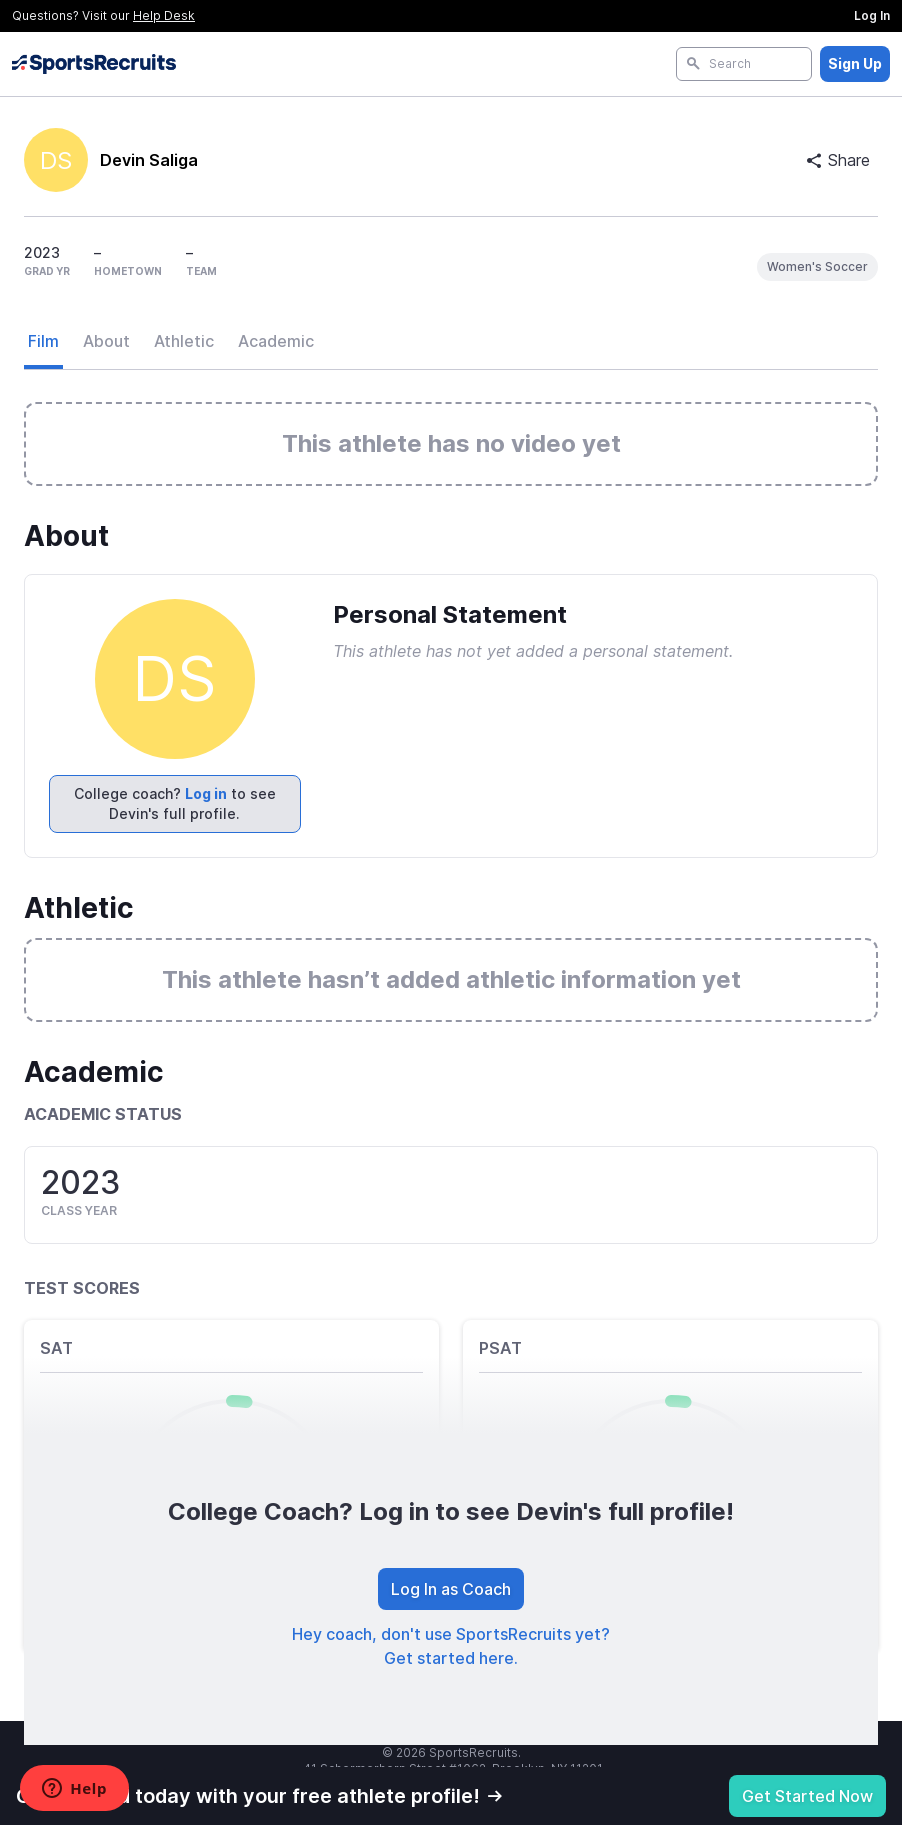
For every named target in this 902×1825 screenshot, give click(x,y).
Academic (276, 341)
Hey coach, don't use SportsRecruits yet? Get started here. (451, 1646)
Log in (206, 793)
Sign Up (855, 63)
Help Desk (164, 15)
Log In (872, 15)
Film (43, 341)
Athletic (184, 341)
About (106, 341)
